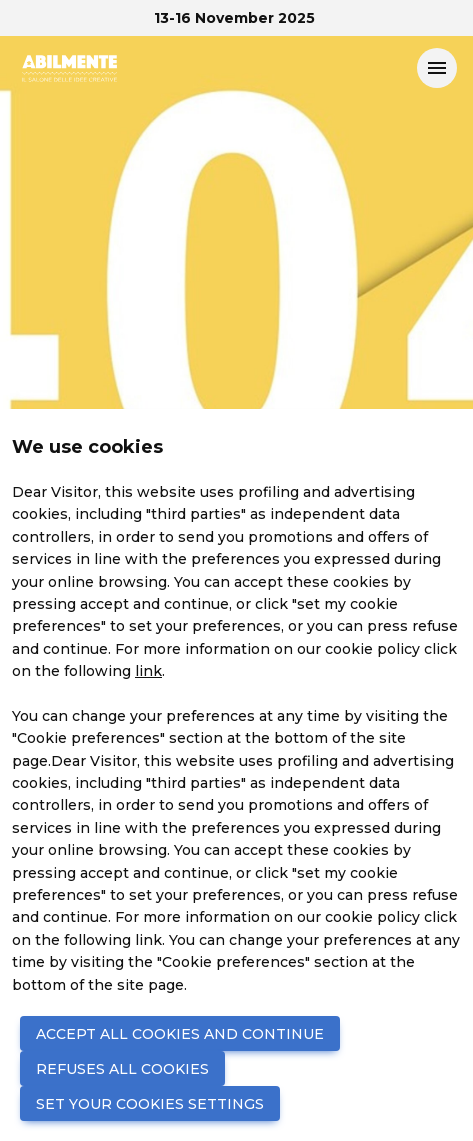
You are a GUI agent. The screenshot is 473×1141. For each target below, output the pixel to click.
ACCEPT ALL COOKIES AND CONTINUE (180, 1034)
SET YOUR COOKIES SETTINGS (150, 1104)
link (148, 671)
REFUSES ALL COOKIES (122, 1069)
